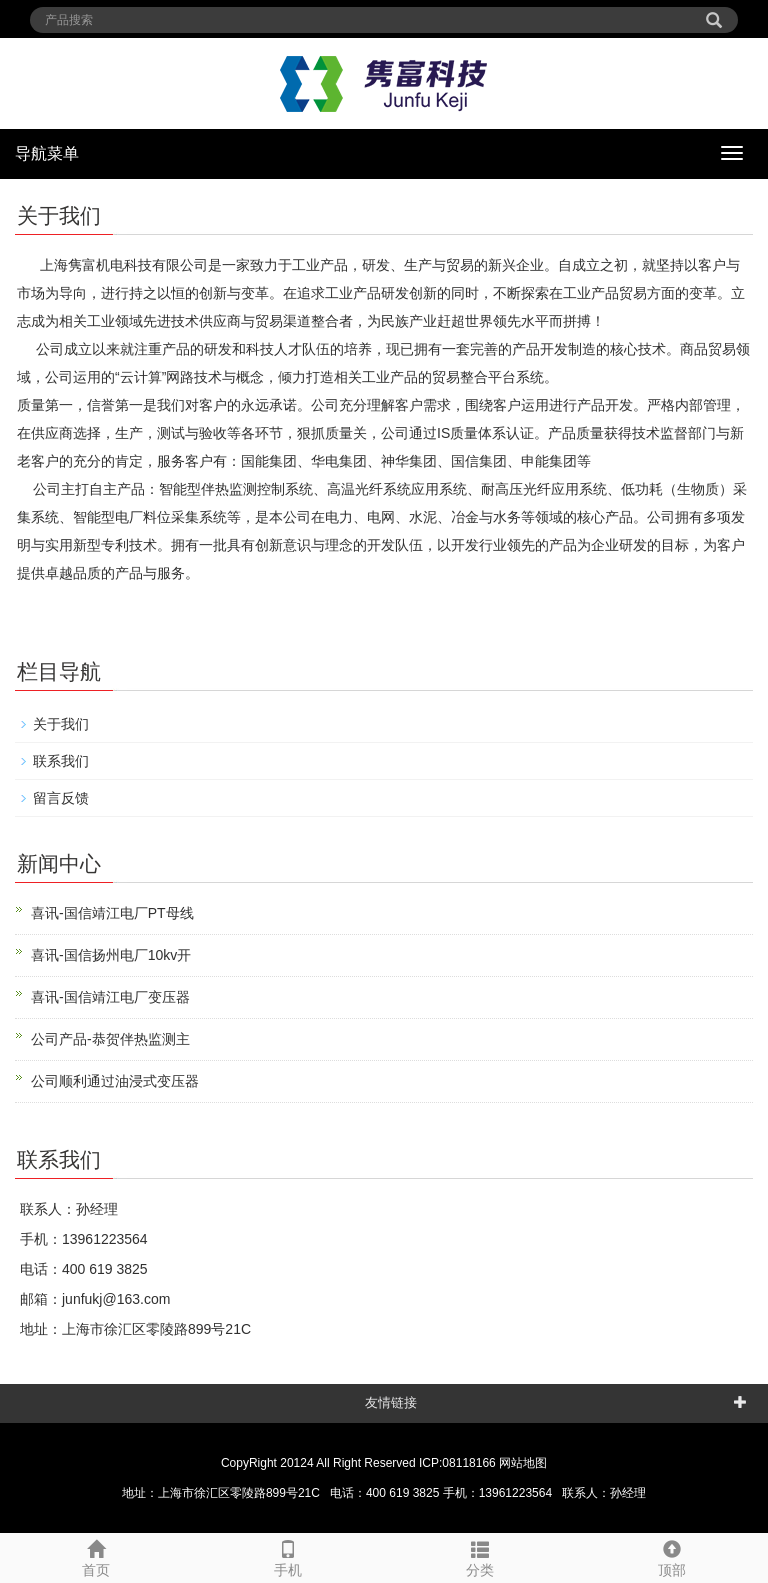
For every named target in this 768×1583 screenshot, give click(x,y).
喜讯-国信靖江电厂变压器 (110, 997)
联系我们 (61, 761)
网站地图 (523, 1463)
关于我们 (61, 724)
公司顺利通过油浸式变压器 (115, 1081)
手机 (288, 1556)
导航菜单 (47, 153)
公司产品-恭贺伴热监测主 (110, 1039)
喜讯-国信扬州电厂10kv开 (111, 955)
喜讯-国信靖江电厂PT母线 (112, 913)
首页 (96, 1556)
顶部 (672, 1556)
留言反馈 (61, 798)
